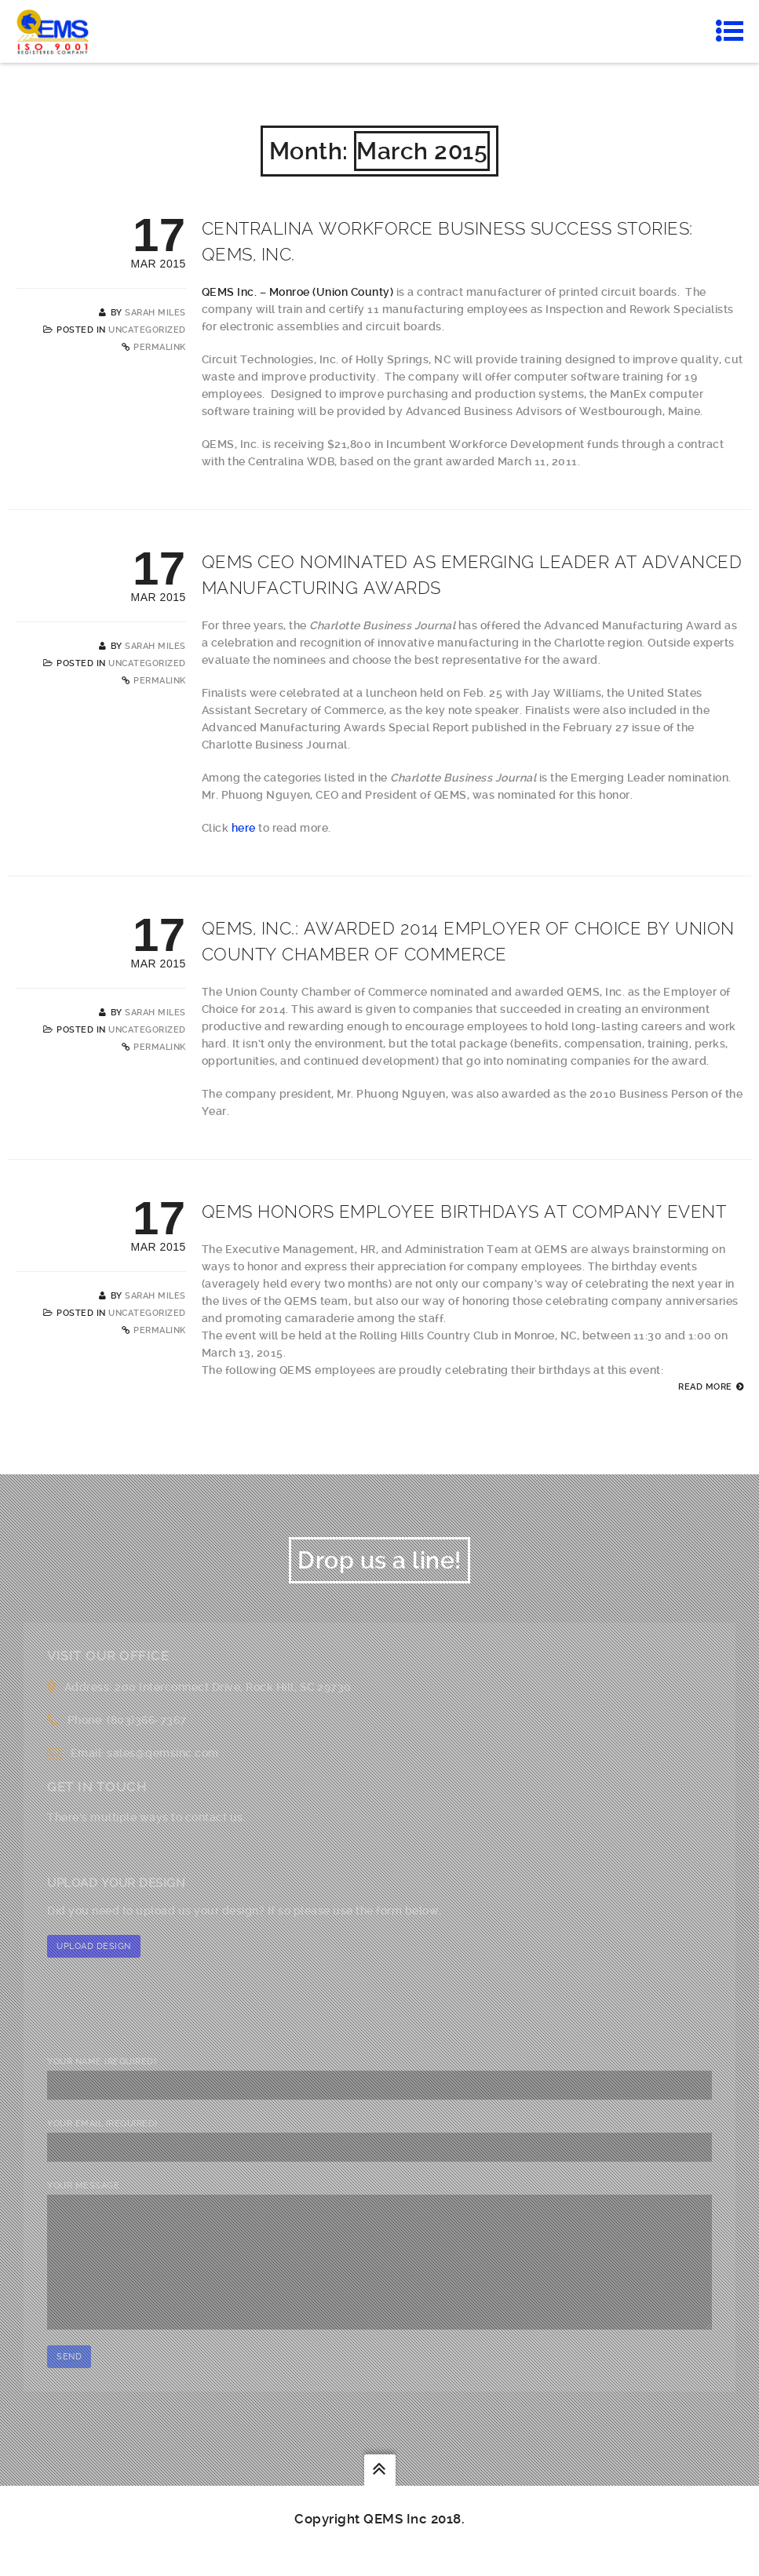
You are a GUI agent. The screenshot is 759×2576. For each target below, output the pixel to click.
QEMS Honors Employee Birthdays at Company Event (464, 1211)
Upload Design (94, 1946)
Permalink (159, 347)
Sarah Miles (155, 313)
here (245, 828)
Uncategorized (147, 330)
